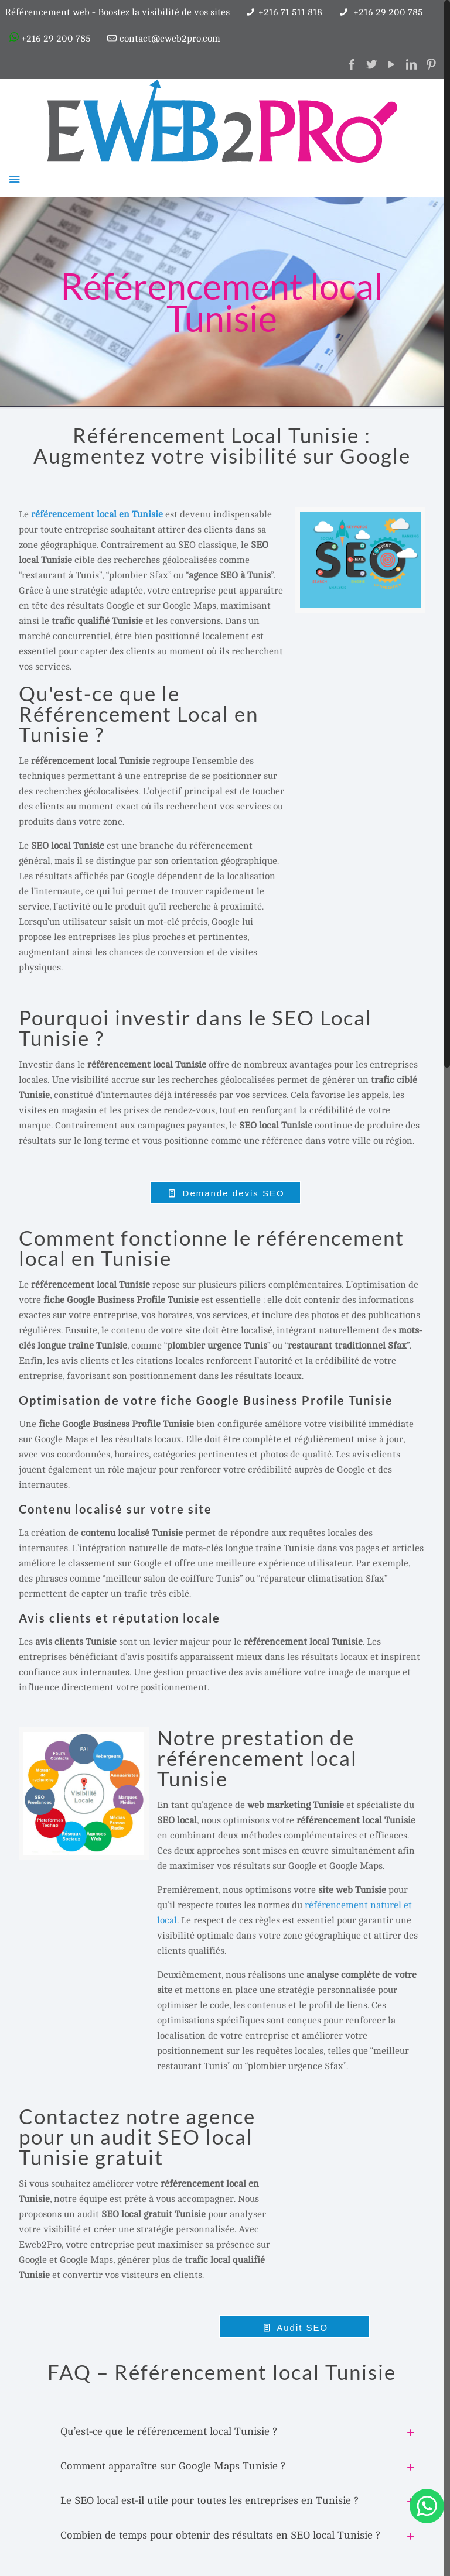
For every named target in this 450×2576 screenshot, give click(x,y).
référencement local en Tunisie (97, 514)
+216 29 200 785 (387, 12)
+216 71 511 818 (290, 12)
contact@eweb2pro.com (170, 38)
